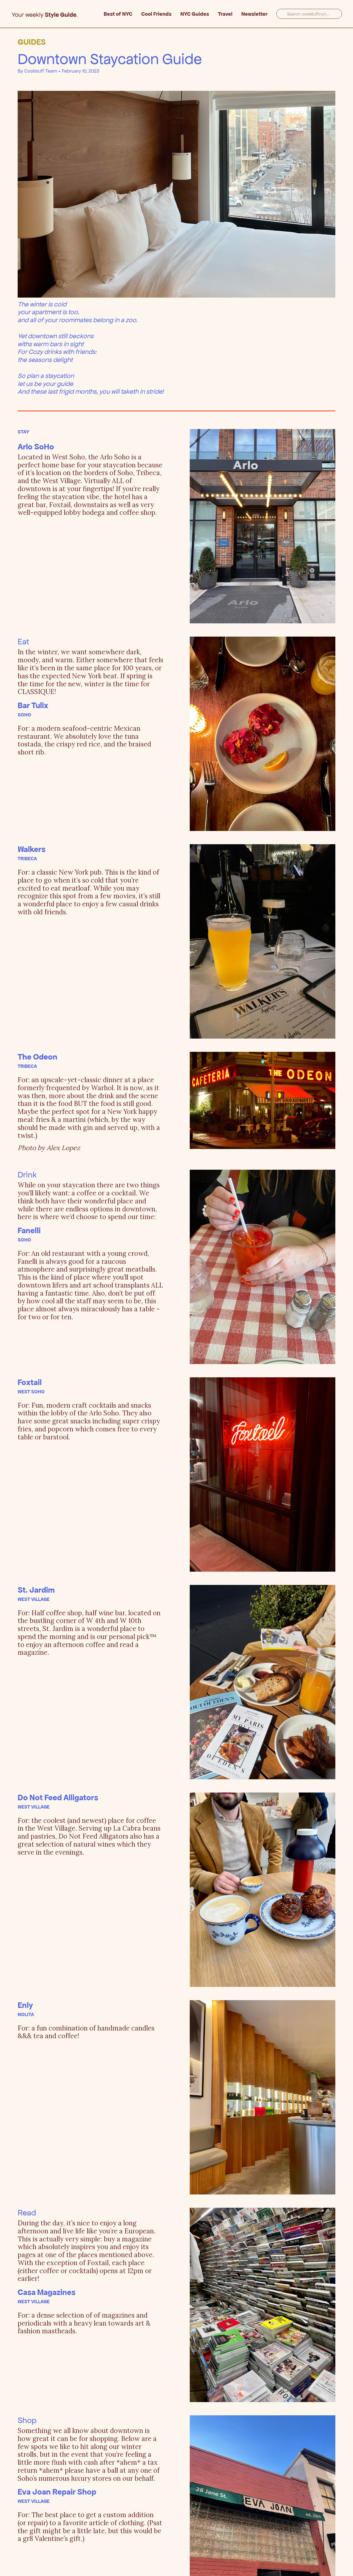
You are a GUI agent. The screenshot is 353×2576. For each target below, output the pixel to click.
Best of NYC (118, 14)
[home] (57, 14)
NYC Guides (194, 14)
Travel (225, 14)
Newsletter (254, 14)
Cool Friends (156, 14)
